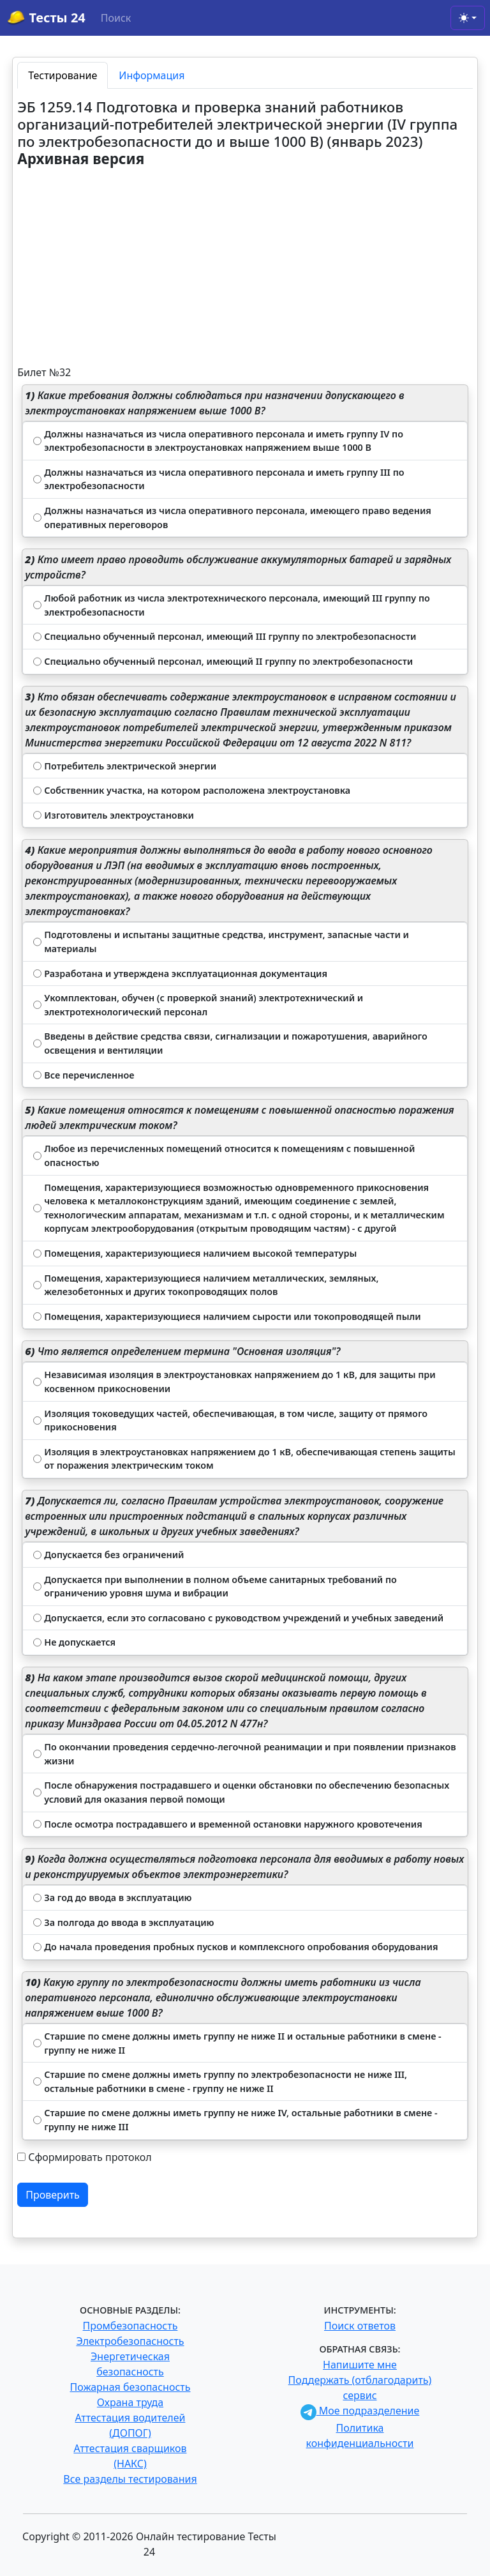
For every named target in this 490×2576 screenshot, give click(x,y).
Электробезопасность (130, 2341)
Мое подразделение (360, 2411)
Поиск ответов (360, 2326)
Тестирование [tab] (62, 75)
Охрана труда (130, 2402)
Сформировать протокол (89, 2157)
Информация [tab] (151, 75)
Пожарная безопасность (130, 2387)
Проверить (53, 2195)
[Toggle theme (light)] (467, 18)
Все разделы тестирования (130, 2479)
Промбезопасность (130, 2326)
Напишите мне (360, 2365)
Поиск (116, 18)
